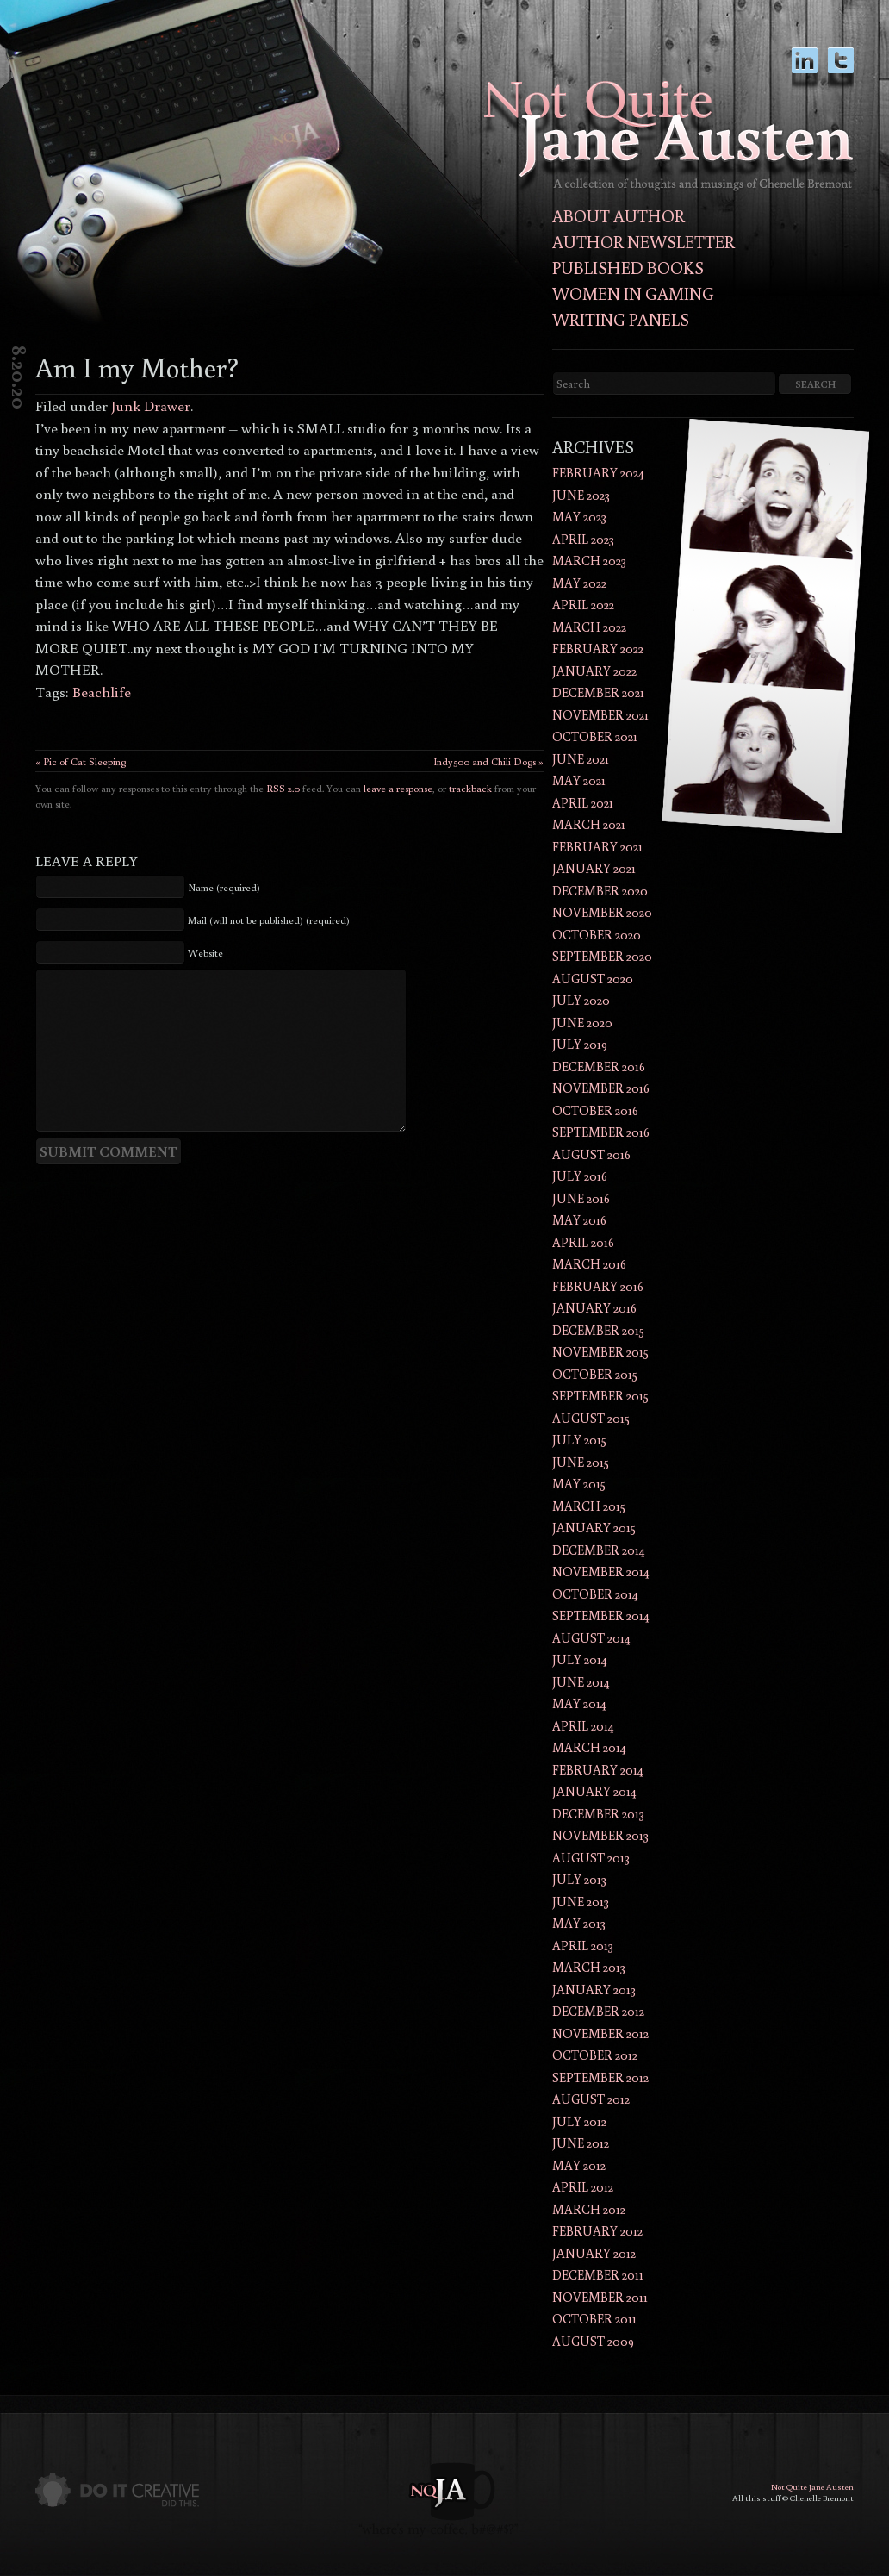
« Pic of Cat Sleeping (80, 761)
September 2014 (601, 1615)
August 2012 (591, 2099)
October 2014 (595, 1594)
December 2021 (598, 692)
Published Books (628, 267)
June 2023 (581, 495)
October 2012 (594, 2055)
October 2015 (594, 1374)
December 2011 (597, 2275)
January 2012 (594, 2253)
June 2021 (580, 759)
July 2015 (579, 1439)
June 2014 (581, 1682)
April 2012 (582, 2187)
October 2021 (594, 736)
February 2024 (598, 473)
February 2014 (597, 1770)
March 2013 (588, 1967)
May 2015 (579, 1483)
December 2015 (598, 1330)
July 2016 (579, 1176)
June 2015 (580, 1462)
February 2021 (597, 847)
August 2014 (591, 1638)
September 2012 (600, 2077)
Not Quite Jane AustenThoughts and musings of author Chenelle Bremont (668, 136)
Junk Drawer (150, 405)
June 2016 (581, 1198)
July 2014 (579, 1659)
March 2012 (588, 2209)
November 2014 (601, 1571)
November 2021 (600, 715)
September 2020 (602, 956)
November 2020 (602, 912)
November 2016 (601, 1088)
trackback (470, 788)
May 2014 (579, 1703)
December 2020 (600, 891)
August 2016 (591, 1154)
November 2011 (600, 2297)
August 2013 (591, 1857)
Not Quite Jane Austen (812, 2486)
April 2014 (583, 1726)
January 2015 (594, 1527)
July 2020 (581, 1000)
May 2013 (579, 1923)
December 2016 (598, 1066)
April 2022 (583, 604)
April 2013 (582, 1945)
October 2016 (595, 1110)
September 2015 (600, 1396)
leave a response (398, 788)
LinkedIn (805, 68)
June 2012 (580, 2143)
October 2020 (596, 934)
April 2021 (582, 803)
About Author (618, 215)
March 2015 (588, 1506)
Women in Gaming (633, 293)
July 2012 (579, 2121)
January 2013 (594, 1989)
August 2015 (591, 1418)
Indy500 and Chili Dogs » (488, 761)
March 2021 (588, 824)
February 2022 (597, 648)
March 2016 (589, 1264)
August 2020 (592, 978)
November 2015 (600, 1352)
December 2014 (598, 1550)
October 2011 (594, 2319)
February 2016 (597, 1286)
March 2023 (589, 560)
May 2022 (579, 583)
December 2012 (598, 2011)
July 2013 (579, 1879)
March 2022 (589, 627)
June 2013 (580, 1901)
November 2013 (600, 1835)
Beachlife (101, 692)
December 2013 (598, 1814)
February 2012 (597, 2231)
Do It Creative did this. (117, 2490)
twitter (841, 68)
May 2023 (579, 516)
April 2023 (583, 539)
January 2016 (594, 1308)
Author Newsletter (643, 241)
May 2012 (579, 2165)
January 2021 (594, 868)
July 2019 (579, 1044)
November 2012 (600, 2033)
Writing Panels (620, 319)
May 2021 (579, 780)
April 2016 (583, 1242)
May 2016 (579, 1220)
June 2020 (582, 1022)
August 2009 (593, 2341)
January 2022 (594, 671)
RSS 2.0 (283, 788)
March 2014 (589, 1747)
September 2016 (601, 1132)
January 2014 (594, 1791)
